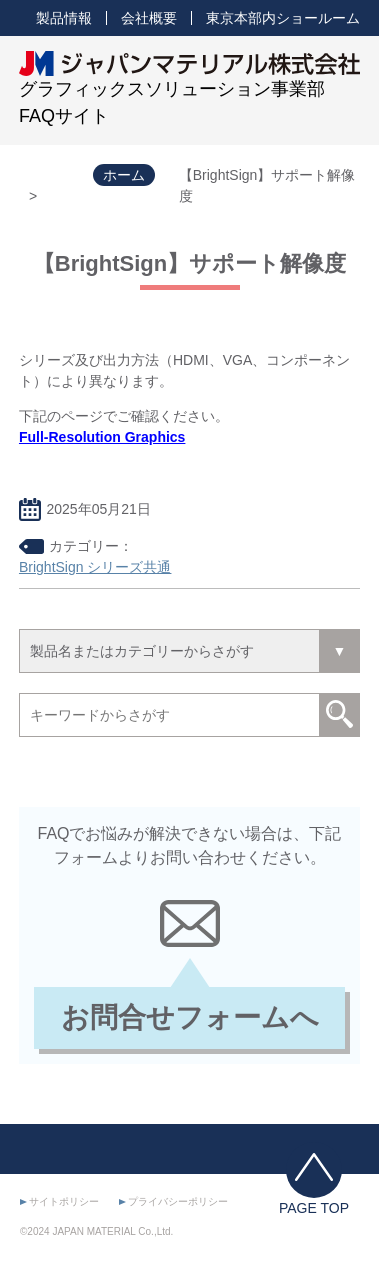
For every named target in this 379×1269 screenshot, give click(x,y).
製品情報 (64, 18)
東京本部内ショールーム (283, 18)
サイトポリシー (64, 1201)
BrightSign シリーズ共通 (95, 567)
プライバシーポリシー (178, 1201)
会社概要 (149, 18)
